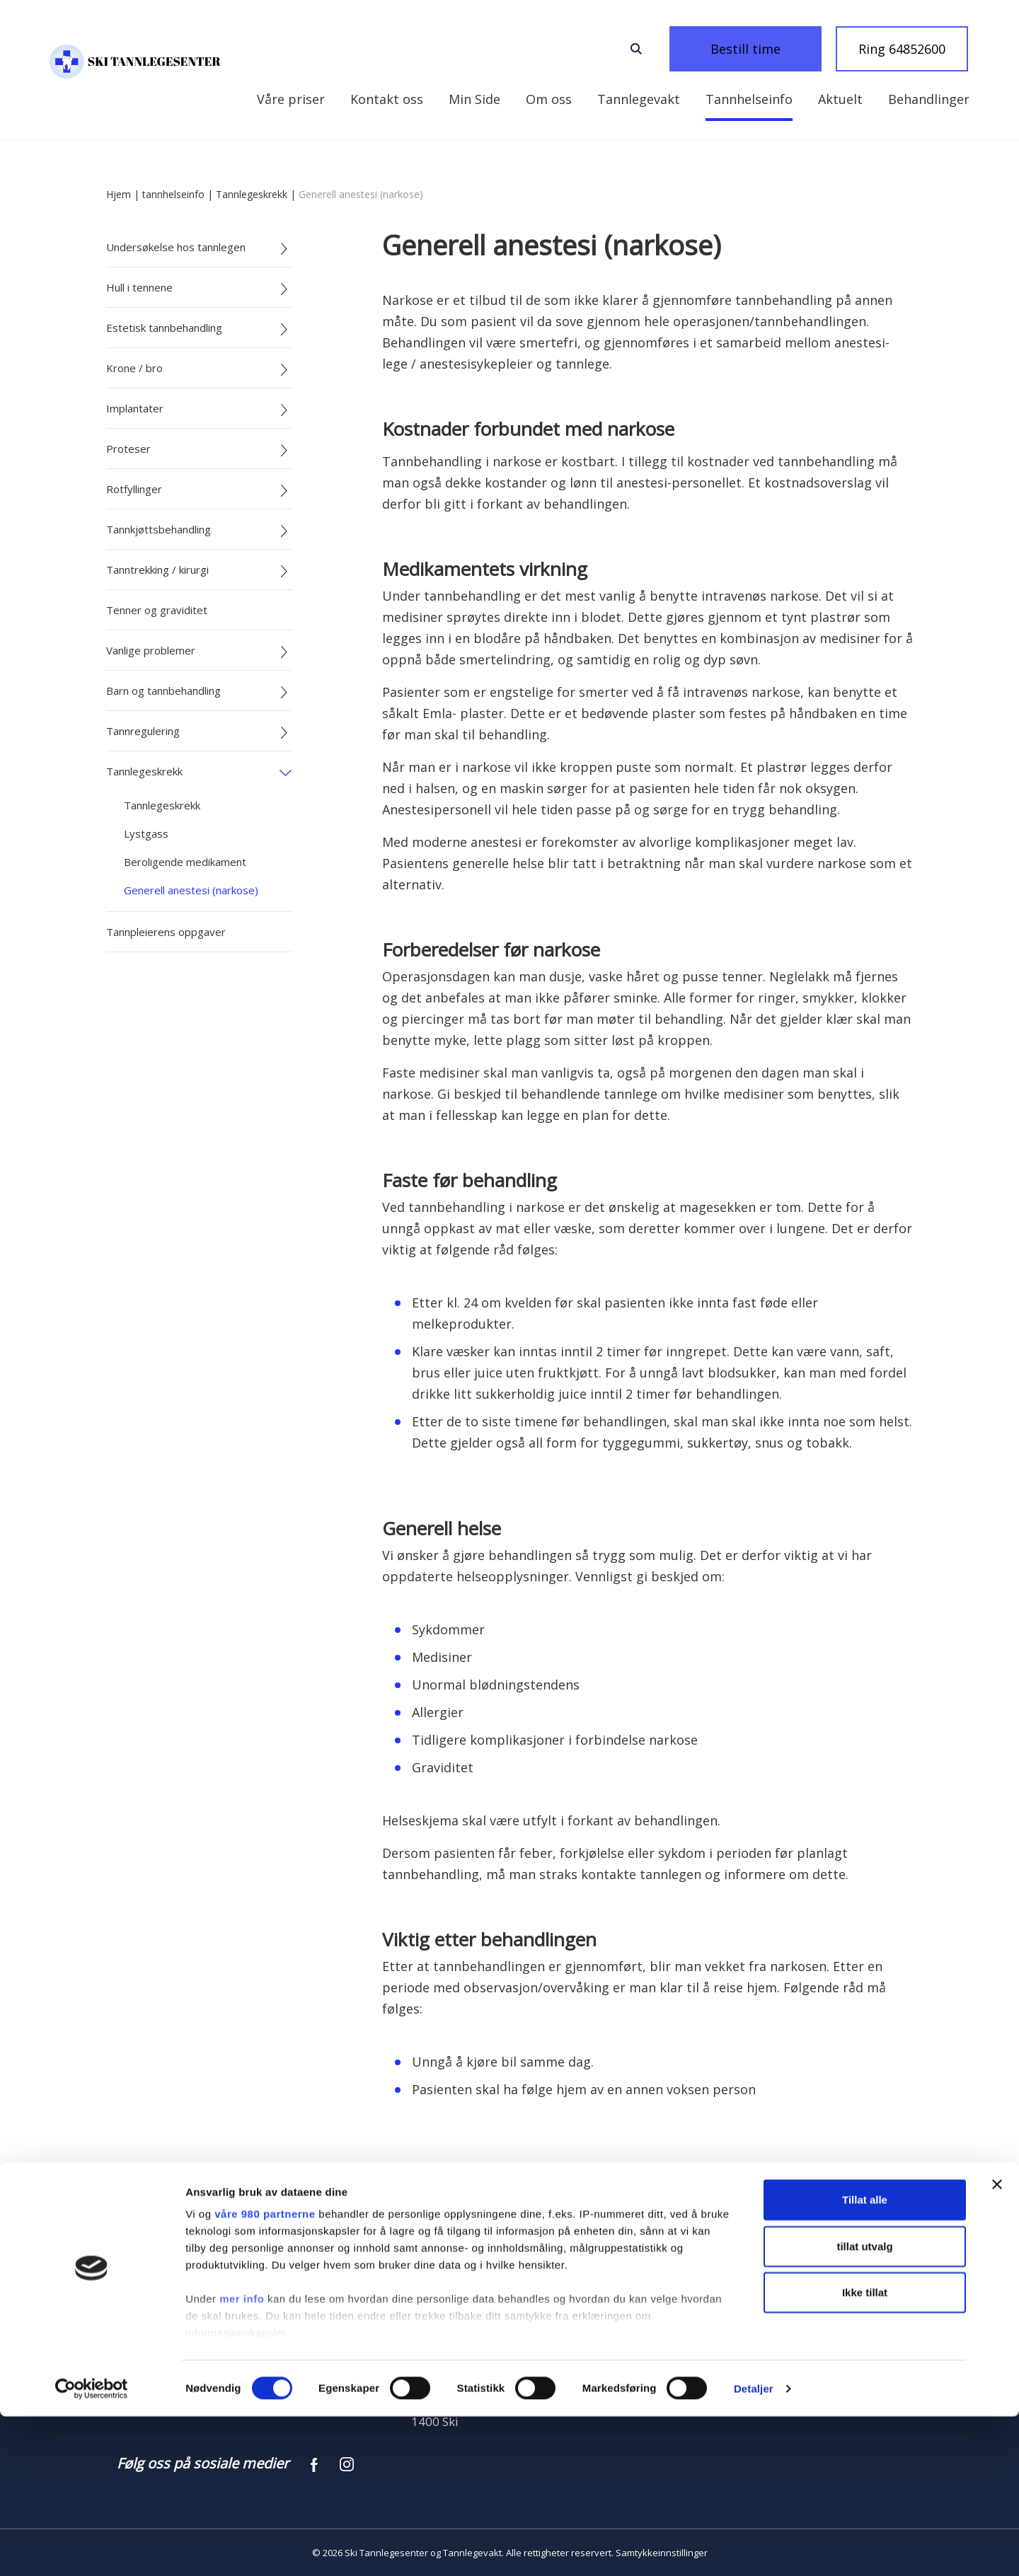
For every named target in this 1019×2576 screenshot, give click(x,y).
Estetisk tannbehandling (164, 327)
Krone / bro (134, 368)
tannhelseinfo (173, 194)
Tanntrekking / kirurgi (157, 569)
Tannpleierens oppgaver (166, 932)
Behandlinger (835, 99)
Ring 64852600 (901, 48)
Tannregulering (143, 731)
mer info (241, 2459)
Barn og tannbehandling (163, 690)
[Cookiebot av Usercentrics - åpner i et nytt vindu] (92, 2548)
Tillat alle (864, 2360)
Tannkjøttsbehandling (158, 529)
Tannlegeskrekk (251, 194)
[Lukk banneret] (997, 2345)
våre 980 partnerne (264, 2374)
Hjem (118, 194)
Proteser (128, 448)
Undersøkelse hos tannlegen (176, 247)
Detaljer (753, 2548)
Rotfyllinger (134, 489)
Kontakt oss (370, 99)
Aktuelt (747, 99)
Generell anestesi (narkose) (191, 890)
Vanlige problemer (150, 650)
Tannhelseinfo (655, 99)
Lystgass (146, 833)
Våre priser (935, 99)
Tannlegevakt (545, 99)
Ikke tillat (864, 2453)
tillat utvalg (864, 2406)
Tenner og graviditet (156, 610)
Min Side (283, 99)
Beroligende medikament (185, 862)
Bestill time (764, 48)
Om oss (455, 99)
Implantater (134, 408)
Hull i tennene (139, 287)
